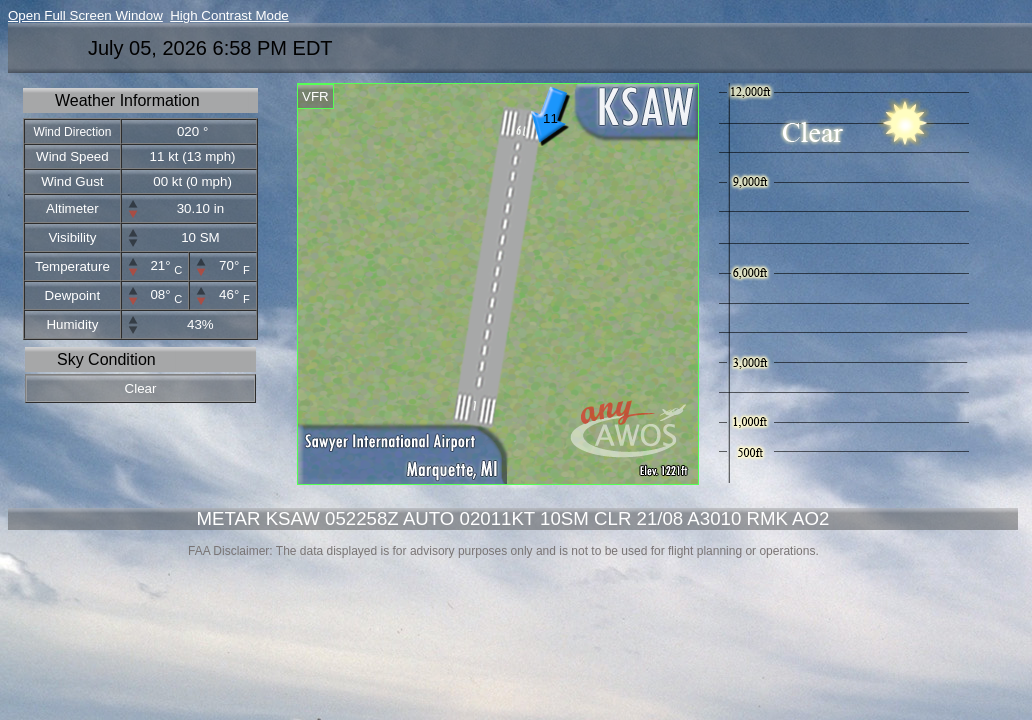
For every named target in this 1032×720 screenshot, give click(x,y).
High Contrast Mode (229, 15)
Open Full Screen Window (85, 15)
